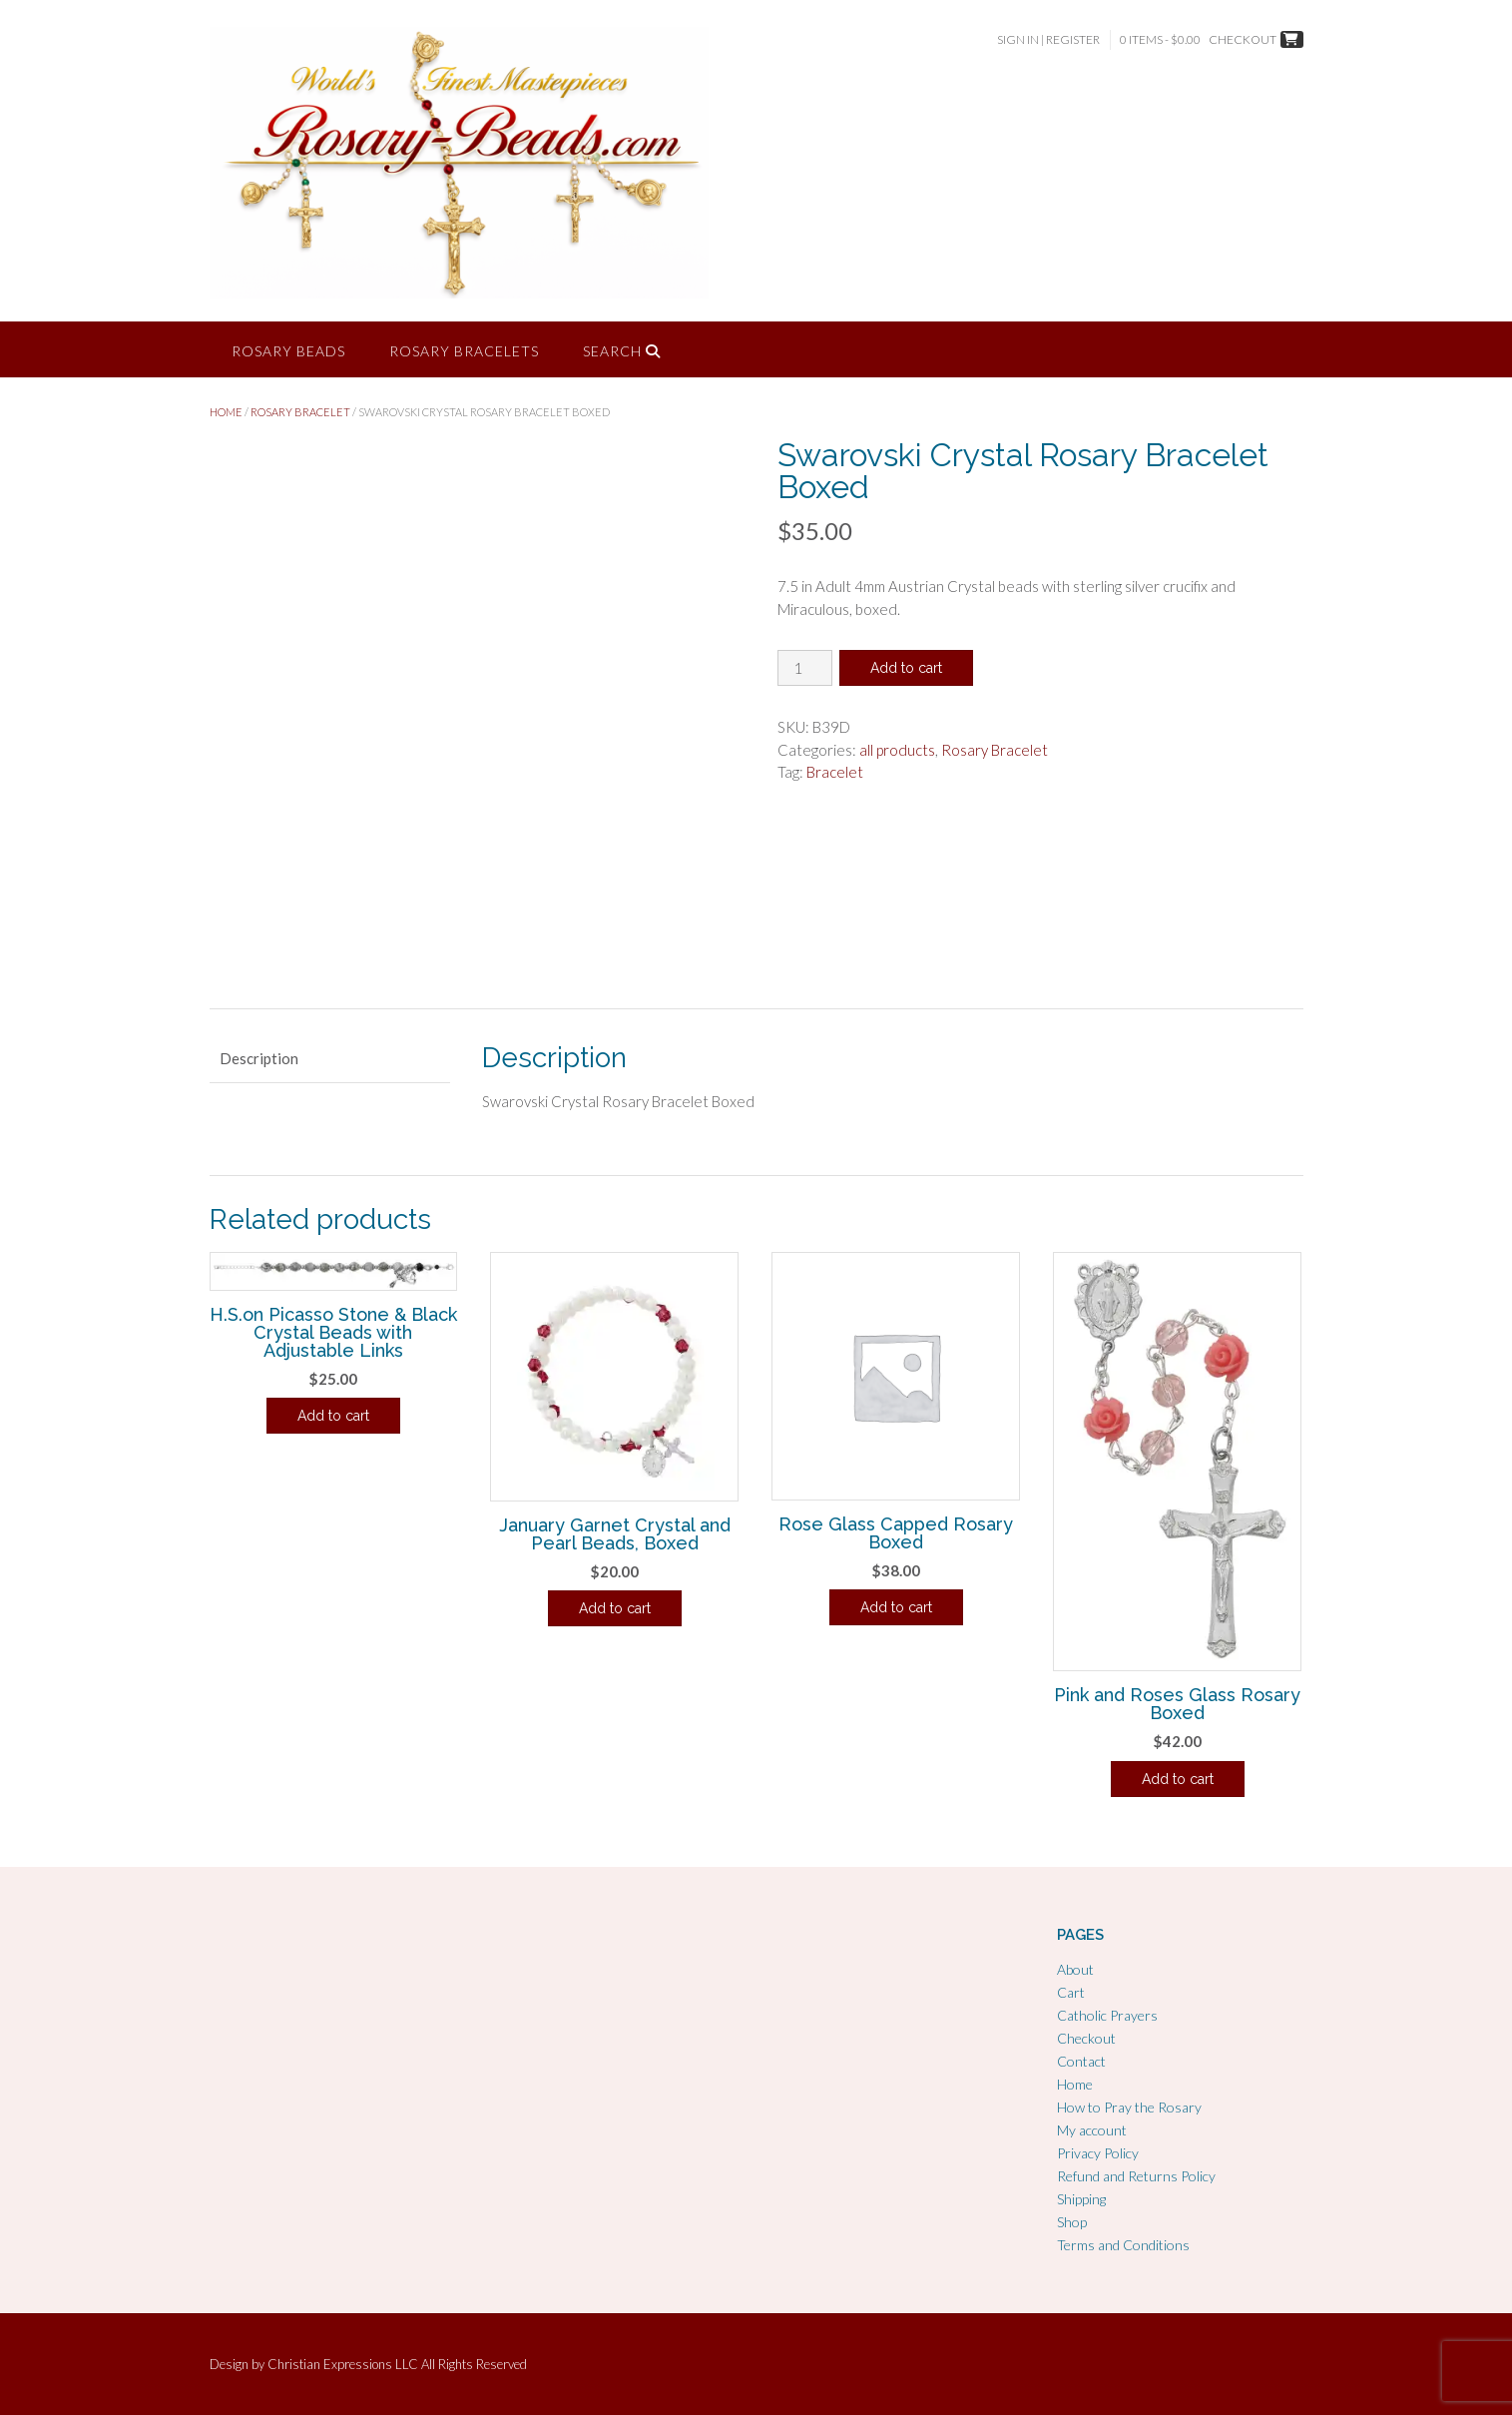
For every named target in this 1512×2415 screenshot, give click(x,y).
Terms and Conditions (1123, 2244)
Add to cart (906, 668)
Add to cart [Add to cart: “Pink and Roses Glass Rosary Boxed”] (1178, 1779)
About (1075, 1969)
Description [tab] (259, 1058)
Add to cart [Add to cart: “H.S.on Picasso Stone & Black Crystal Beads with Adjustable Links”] (333, 1416)
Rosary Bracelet (300, 411)
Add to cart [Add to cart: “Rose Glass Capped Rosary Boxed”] (896, 1607)
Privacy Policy (1098, 2152)
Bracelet (834, 772)
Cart (1071, 1992)
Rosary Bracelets (464, 350)
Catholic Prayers (1107, 2015)
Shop (1072, 2221)
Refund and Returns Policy (1136, 2175)
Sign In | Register (1048, 39)
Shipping (1081, 2198)
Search (622, 350)
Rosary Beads (288, 350)
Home (226, 411)
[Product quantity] (804, 668)
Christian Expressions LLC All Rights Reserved (397, 2364)
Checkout (1086, 2038)
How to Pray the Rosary (1129, 2107)
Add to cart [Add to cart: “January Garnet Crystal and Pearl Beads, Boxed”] (615, 1608)
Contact (1081, 2061)
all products (897, 750)
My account (1092, 2129)
